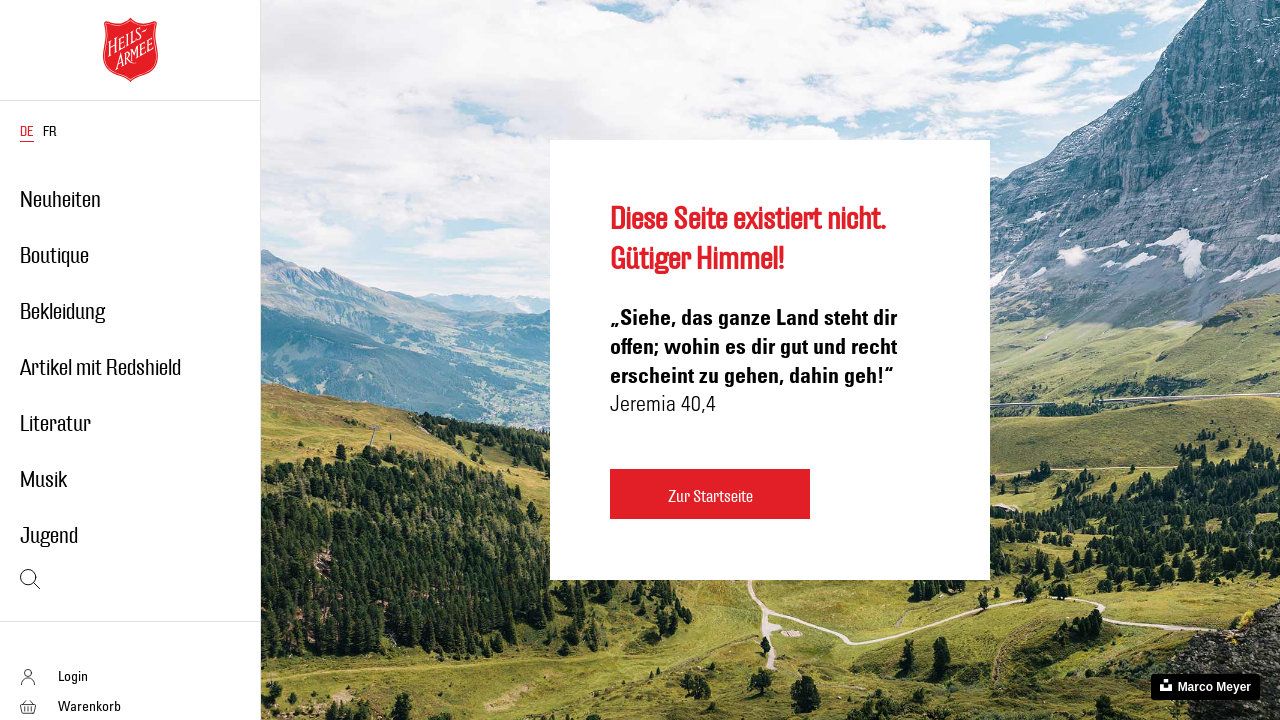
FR (49, 132)
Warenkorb (89, 705)
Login (73, 675)
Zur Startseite (710, 496)
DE (27, 132)
